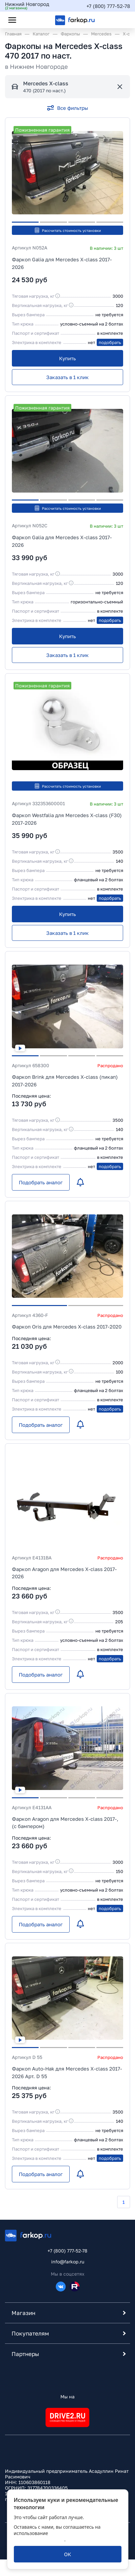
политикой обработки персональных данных (56, 2536)
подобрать (110, 342)
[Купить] (67, 358)
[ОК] (67, 2554)
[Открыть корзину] (119, 20)
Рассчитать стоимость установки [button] (67, 230)
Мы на (67, 2396)
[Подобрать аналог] (41, 1182)
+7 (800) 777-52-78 (108, 6)
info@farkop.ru (67, 2261)
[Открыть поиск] (30, 20)
